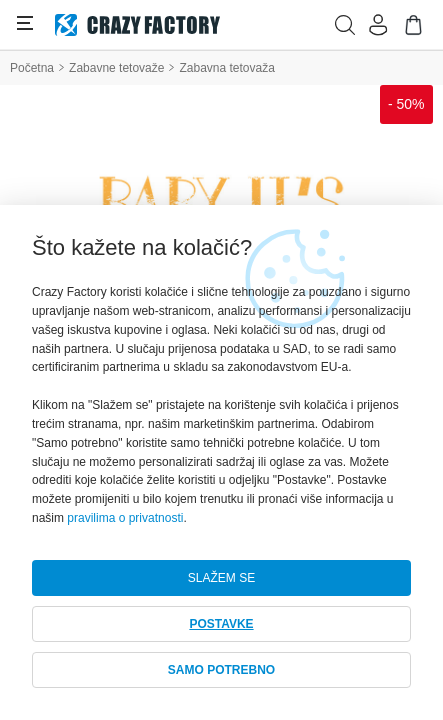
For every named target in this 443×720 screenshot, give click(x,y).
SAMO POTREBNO (221, 670)
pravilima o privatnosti (125, 518)
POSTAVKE (221, 624)
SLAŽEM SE (221, 578)
